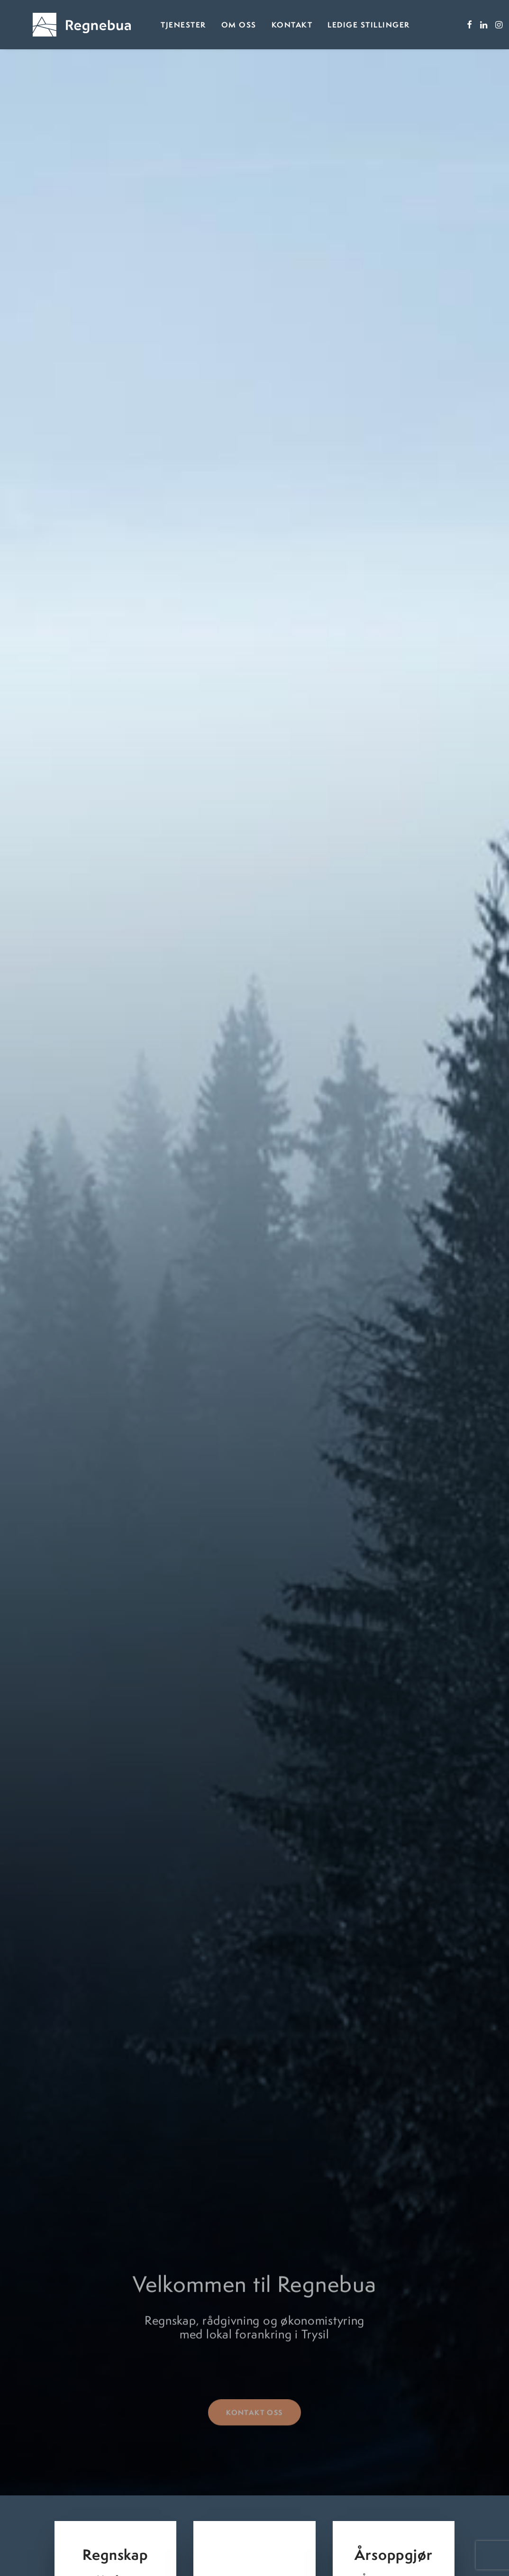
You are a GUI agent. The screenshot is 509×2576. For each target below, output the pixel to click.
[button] (445, 26)
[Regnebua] (70, 26)
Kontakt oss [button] (254, 2399)
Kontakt (268, 25)
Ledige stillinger (344, 25)
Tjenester (159, 25)
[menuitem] (159, 26)
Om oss (214, 25)
